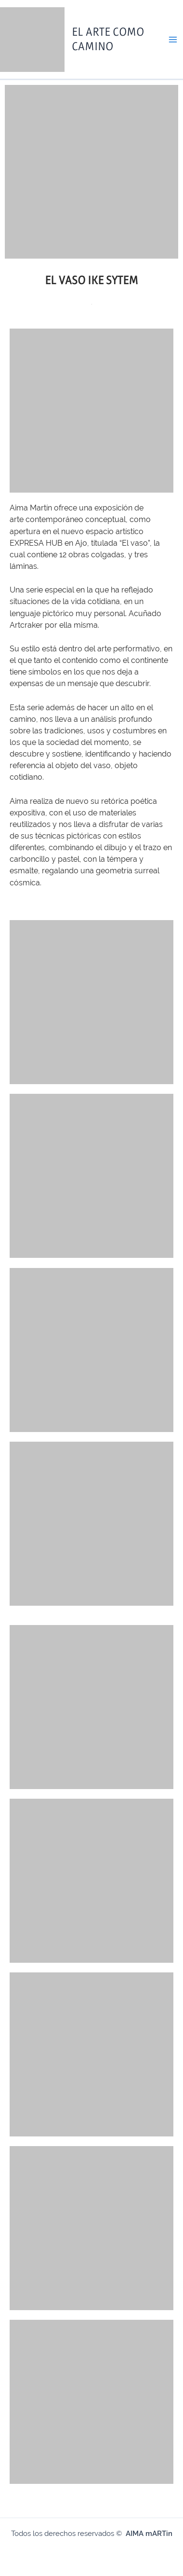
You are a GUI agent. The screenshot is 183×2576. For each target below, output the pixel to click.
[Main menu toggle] (173, 39)
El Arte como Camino (108, 39)
